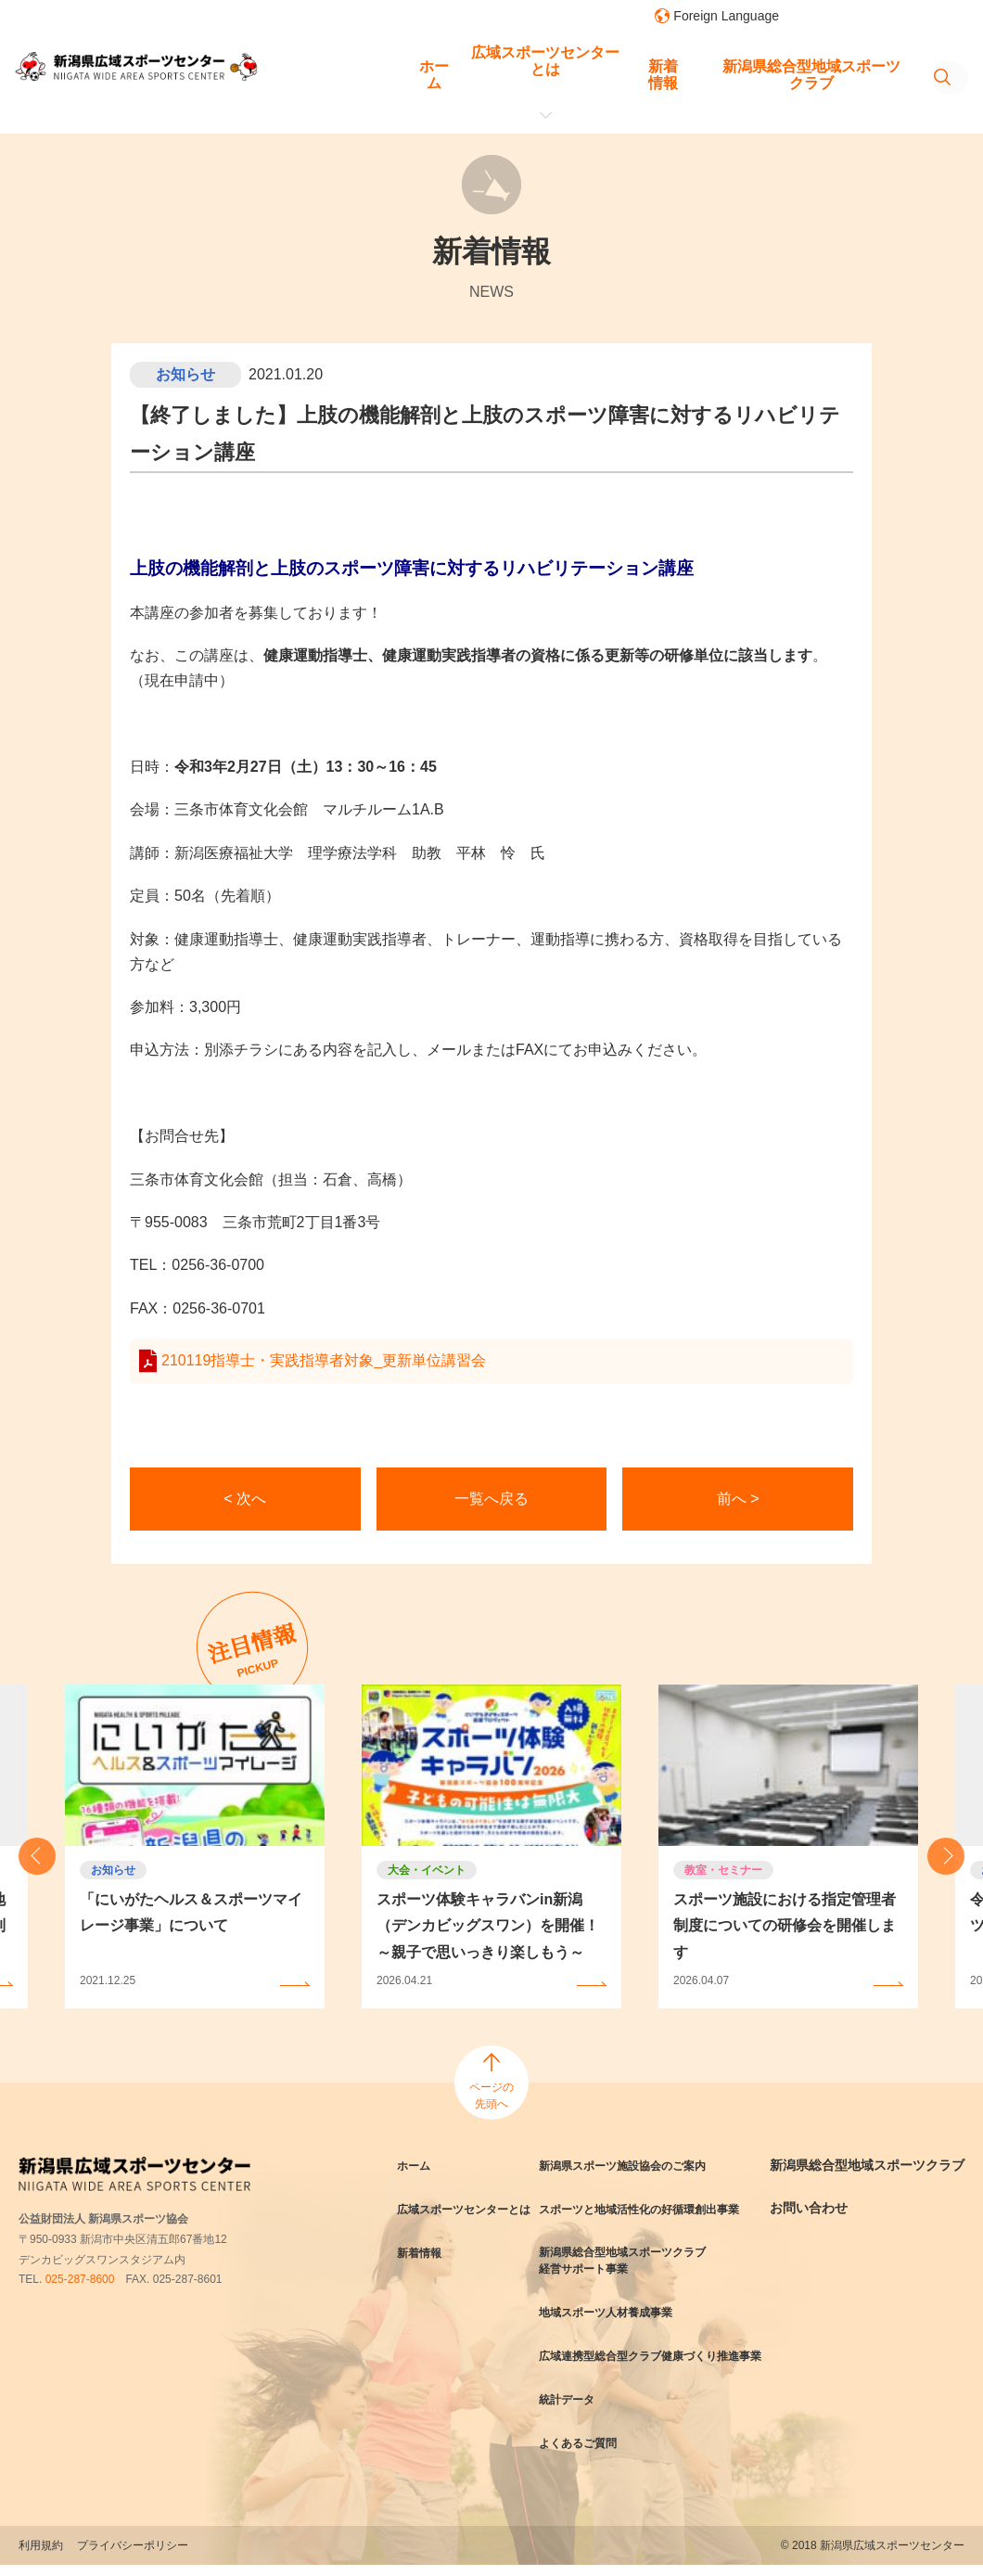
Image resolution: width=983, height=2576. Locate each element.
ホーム (325, 61)
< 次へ (244, 1498)
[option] (491, 1846)
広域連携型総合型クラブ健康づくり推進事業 (658, 2361)
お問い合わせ (823, 2224)
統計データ (574, 2411)
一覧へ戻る (491, 1498)
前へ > (738, 1498)
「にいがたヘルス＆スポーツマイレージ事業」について (191, 1912)
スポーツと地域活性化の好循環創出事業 (658, 2207)
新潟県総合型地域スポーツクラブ (694, 61)
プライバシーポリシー (132, 2556)
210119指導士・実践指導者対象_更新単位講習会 (323, 1360)
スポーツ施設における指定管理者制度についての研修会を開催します (784, 1926)
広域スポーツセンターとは (436, 61)
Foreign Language (726, 15)
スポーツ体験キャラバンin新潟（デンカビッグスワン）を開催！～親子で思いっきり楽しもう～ (488, 1926)
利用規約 (41, 2556)
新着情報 (554, 61)
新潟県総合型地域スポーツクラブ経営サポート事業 (639, 2259)
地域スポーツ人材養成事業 (619, 2309)
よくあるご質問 (587, 2454)
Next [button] (945, 1856)
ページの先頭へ (491, 2095)
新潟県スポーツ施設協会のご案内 (639, 2165)
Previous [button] (37, 1856)
